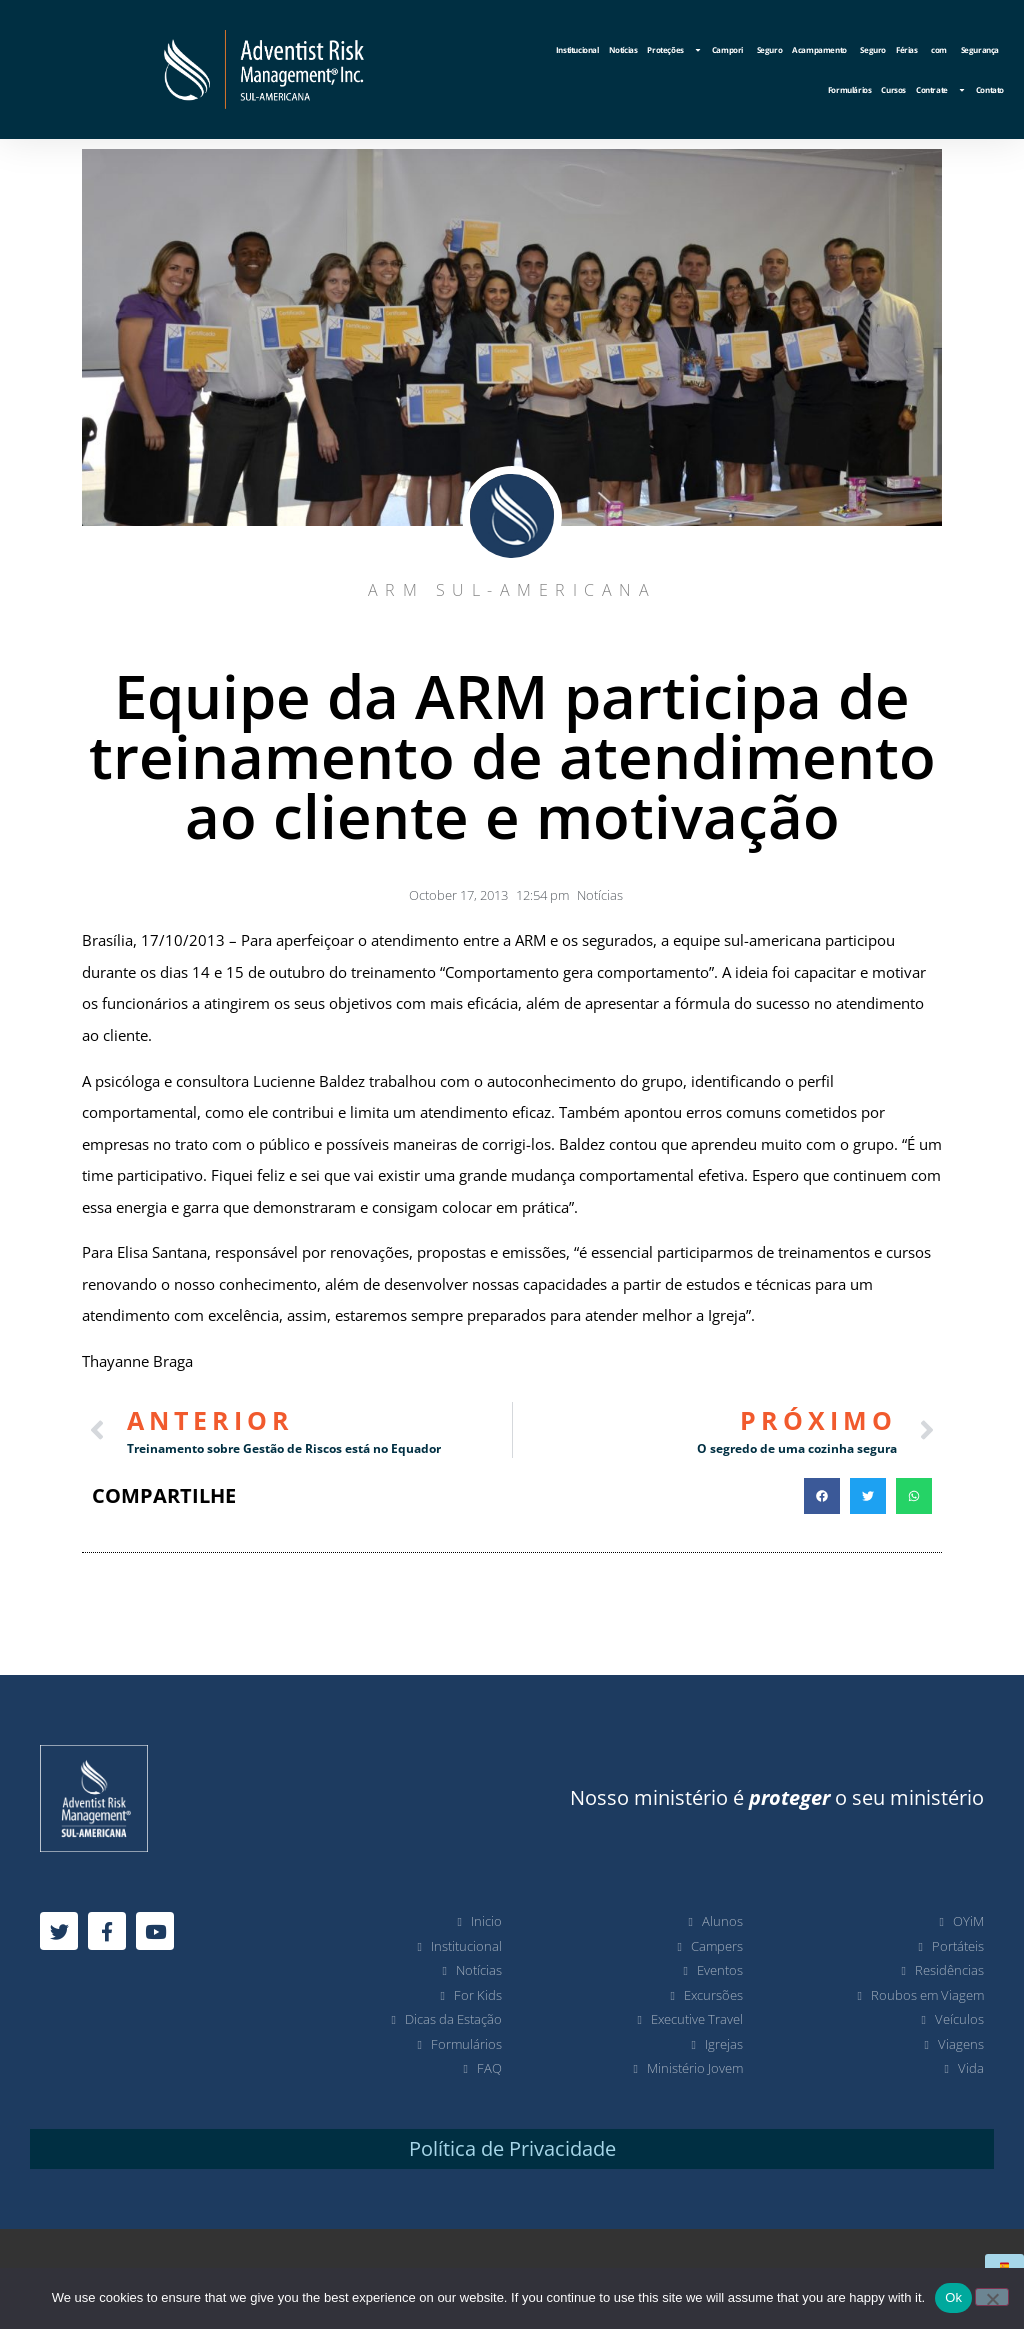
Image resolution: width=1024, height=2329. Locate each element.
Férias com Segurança (947, 49)
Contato (990, 89)
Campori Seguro (747, 49)
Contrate (941, 90)
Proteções (674, 50)
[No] (992, 2297)
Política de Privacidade (512, 2148)
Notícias (623, 49)
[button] (822, 1496)
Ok (953, 2297)
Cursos (893, 89)
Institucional (577, 49)
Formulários (850, 89)
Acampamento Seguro (839, 49)
